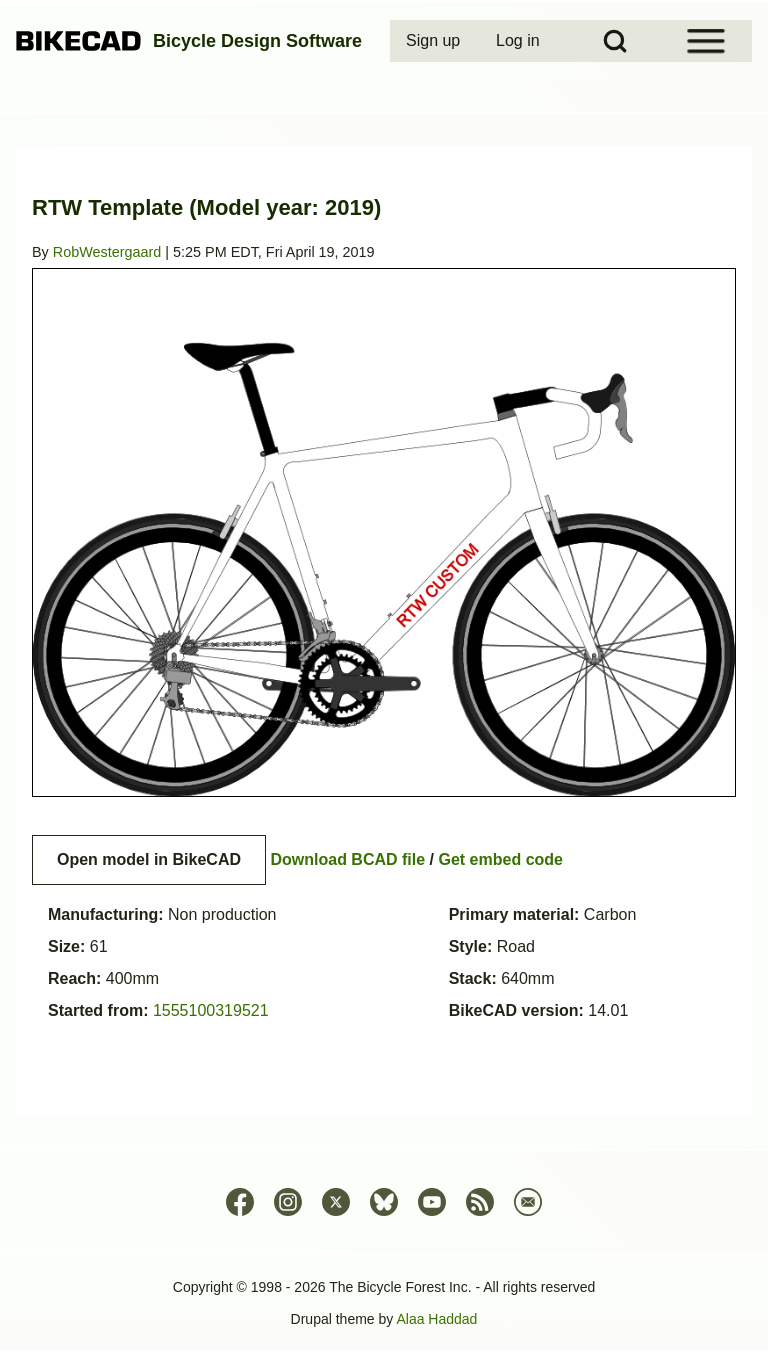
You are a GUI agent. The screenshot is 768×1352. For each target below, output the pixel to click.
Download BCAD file (347, 859)
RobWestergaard (107, 252)
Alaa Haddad (436, 1319)
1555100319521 (211, 1010)
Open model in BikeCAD (149, 859)
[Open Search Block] (615, 41)
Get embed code (501, 859)
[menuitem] (435, 41)
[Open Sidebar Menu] (706, 41)
